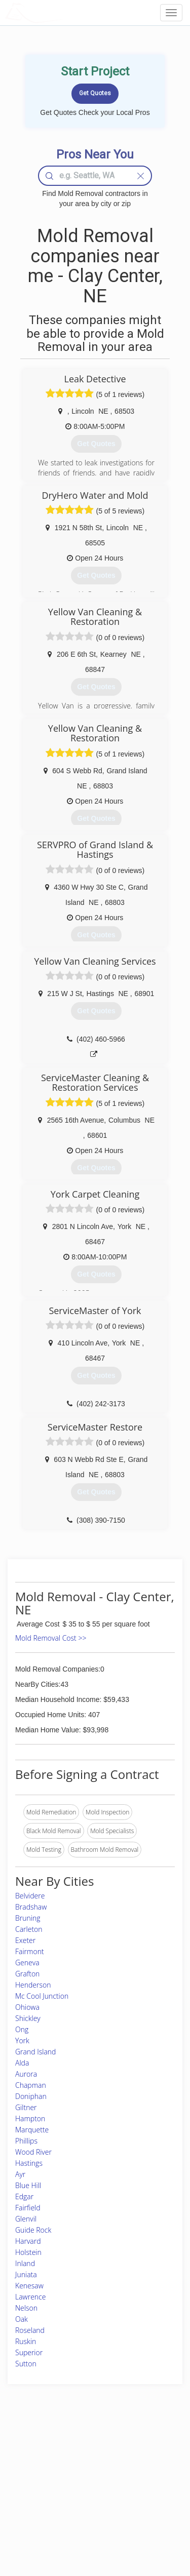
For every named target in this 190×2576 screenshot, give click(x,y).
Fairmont (29, 1951)
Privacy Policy (140, 2459)
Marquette (32, 2129)
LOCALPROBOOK (63, 12)
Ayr (20, 2174)
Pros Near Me (33, 2471)
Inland (25, 2263)
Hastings (29, 2163)
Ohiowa (27, 2007)
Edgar (24, 2196)
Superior (29, 2352)
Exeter (25, 1940)
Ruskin (25, 2341)
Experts (67, 2459)
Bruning (27, 1918)
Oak (21, 2319)
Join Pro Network (80, 2448)
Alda (22, 2063)
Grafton (27, 1973)
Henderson (33, 1985)
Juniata (26, 2274)
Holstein (28, 2252)
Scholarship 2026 (144, 2448)
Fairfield (28, 2207)
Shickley (28, 2018)
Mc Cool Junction (41, 1996)
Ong (21, 2029)
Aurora (26, 2074)
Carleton (29, 1929)
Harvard (28, 2241)
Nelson (26, 2308)
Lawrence (30, 2297)
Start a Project (34, 2482)
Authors (131, 2471)
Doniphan (31, 2096)
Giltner (26, 2107)
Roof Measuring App (84, 2471)
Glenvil (25, 2219)
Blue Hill (28, 2185)
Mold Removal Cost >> (50, 1638)
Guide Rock (33, 2230)
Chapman (30, 2085)
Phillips (26, 2141)
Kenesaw (29, 2285)
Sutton (25, 2363)
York (22, 2040)
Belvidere (30, 1895)
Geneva (27, 1962)
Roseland (30, 2330)
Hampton (30, 2118)
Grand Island (35, 2051)
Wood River (33, 2152)
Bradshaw (31, 1907)
